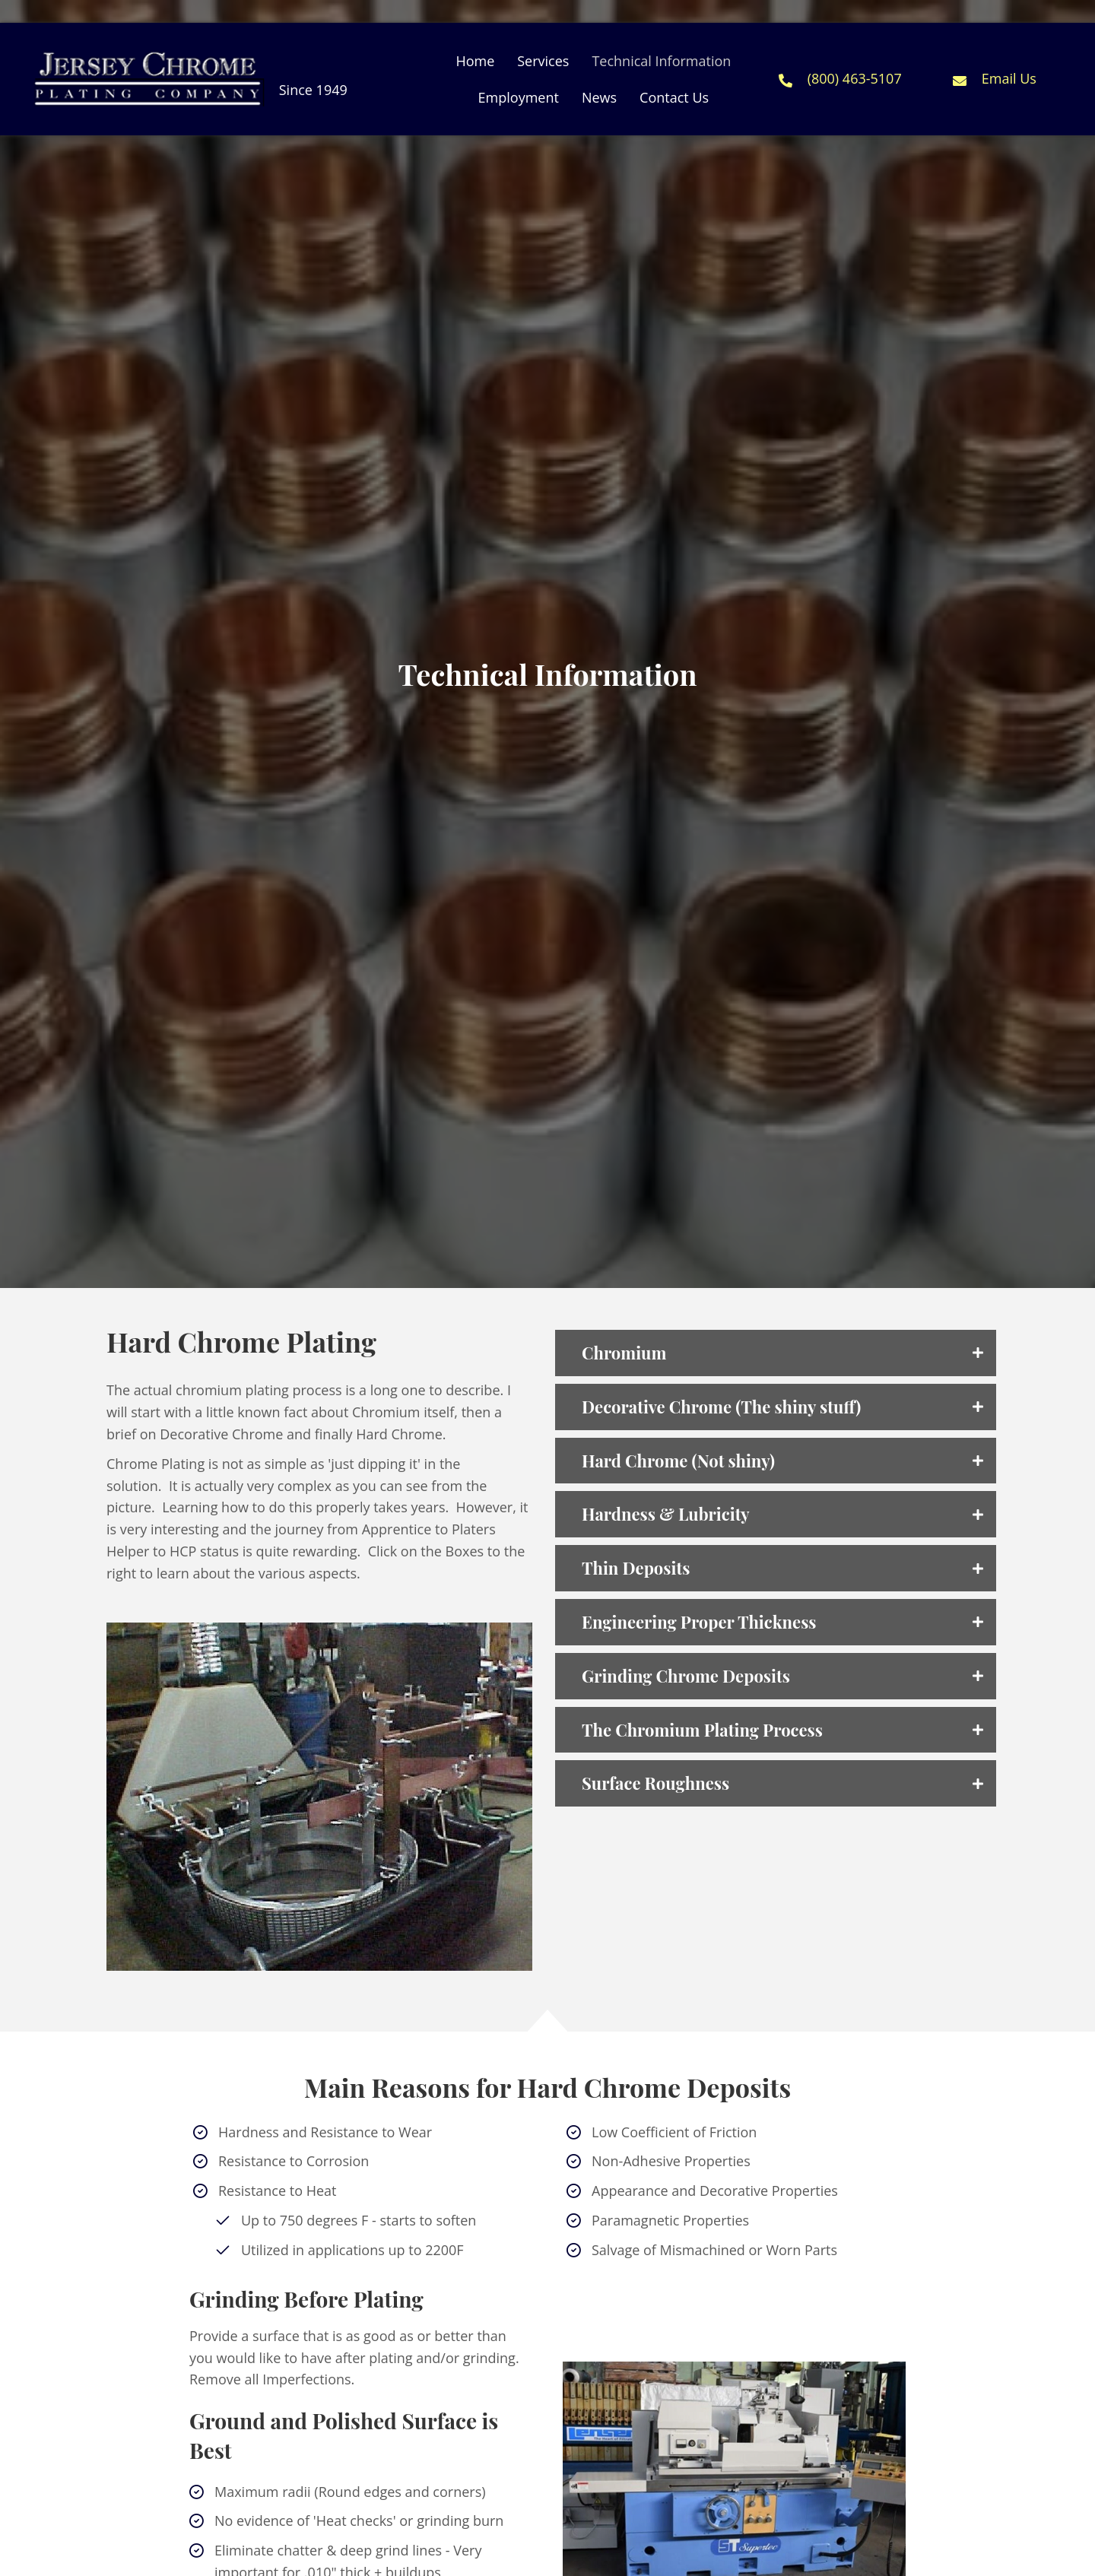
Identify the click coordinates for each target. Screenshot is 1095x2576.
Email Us (1009, 78)
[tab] (775, 1353)
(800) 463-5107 (855, 78)
